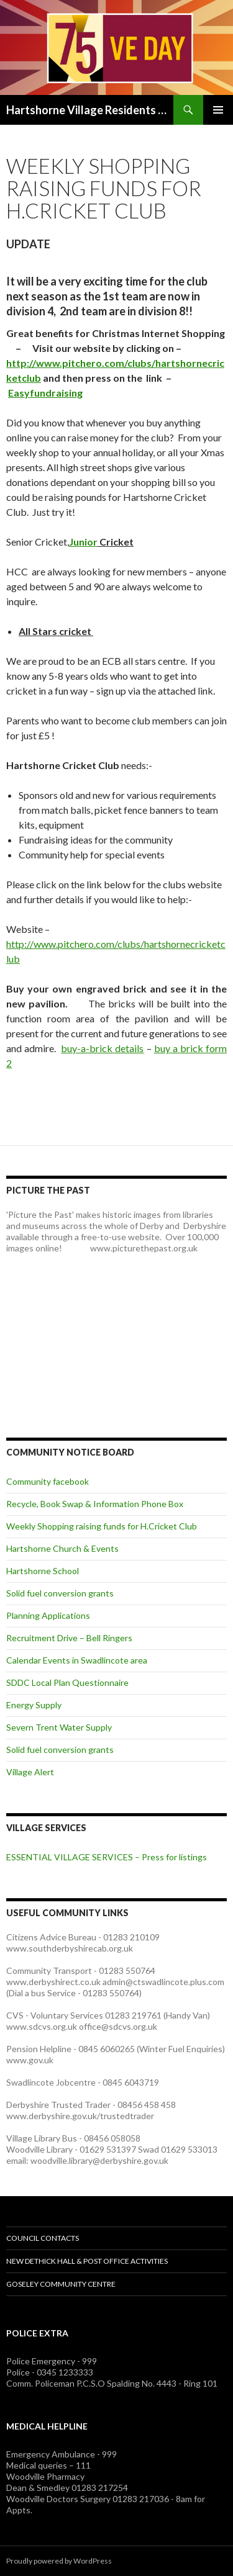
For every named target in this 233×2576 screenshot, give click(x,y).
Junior (83, 541)
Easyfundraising (45, 393)
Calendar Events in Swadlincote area (76, 1660)
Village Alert (30, 1772)
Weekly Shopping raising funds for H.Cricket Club (101, 1526)
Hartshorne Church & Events (62, 1548)
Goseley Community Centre (61, 2284)
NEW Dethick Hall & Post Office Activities (87, 2261)
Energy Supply (34, 1705)
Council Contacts (42, 2238)
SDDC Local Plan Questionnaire (67, 1682)
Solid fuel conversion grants (60, 1593)
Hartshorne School (42, 1570)
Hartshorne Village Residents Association (89, 110)
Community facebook (47, 1481)
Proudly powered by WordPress (59, 2560)
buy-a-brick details (102, 1048)
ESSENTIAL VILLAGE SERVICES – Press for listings (106, 1857)
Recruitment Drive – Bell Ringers (69, 1638)
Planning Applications (48, 1615)
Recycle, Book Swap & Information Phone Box (94, 1503)
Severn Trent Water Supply (59, 1727)
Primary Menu (218, 110)
